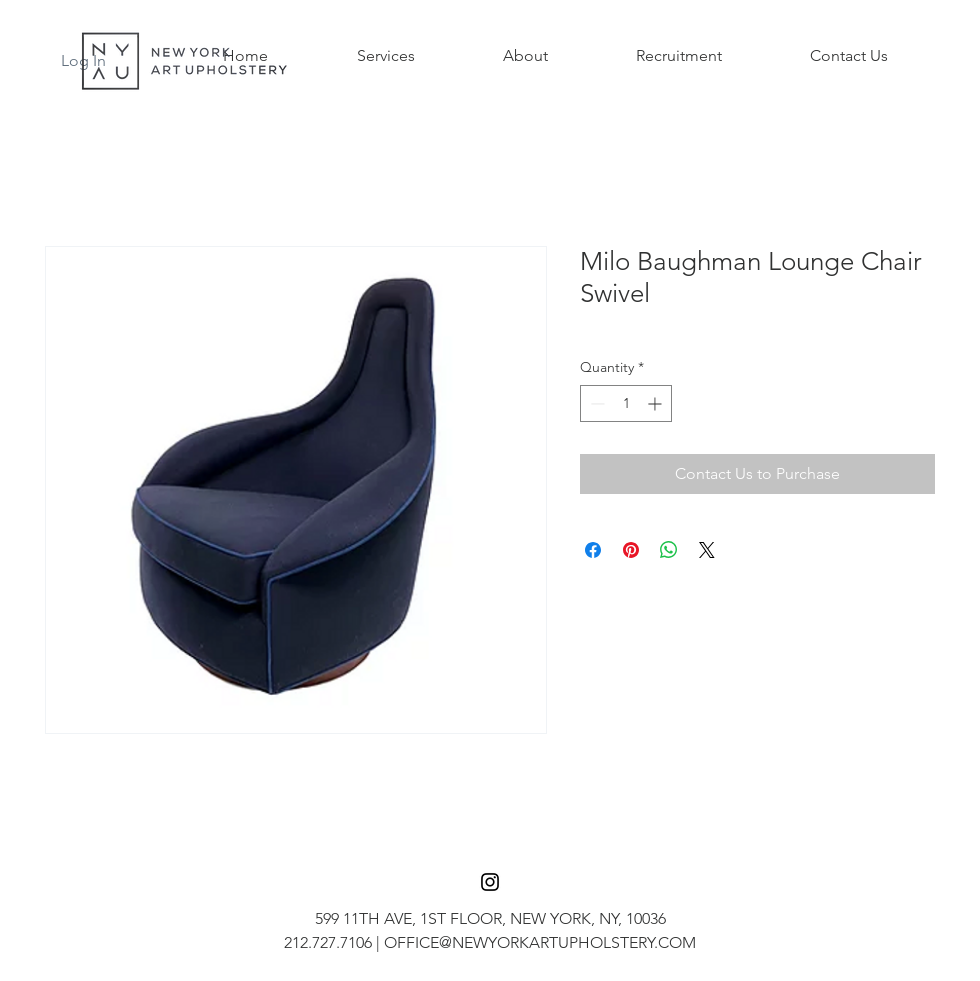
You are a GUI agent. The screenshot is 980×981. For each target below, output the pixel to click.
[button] (385, 56)
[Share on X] (707, 550)
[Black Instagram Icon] (490, 882)
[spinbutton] (626, 403)
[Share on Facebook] (593, 550)
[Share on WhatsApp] (669, 550)
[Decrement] (595, 403)
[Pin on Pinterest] (631, 550)
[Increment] (656, 403)
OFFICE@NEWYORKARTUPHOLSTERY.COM (540, 942)
